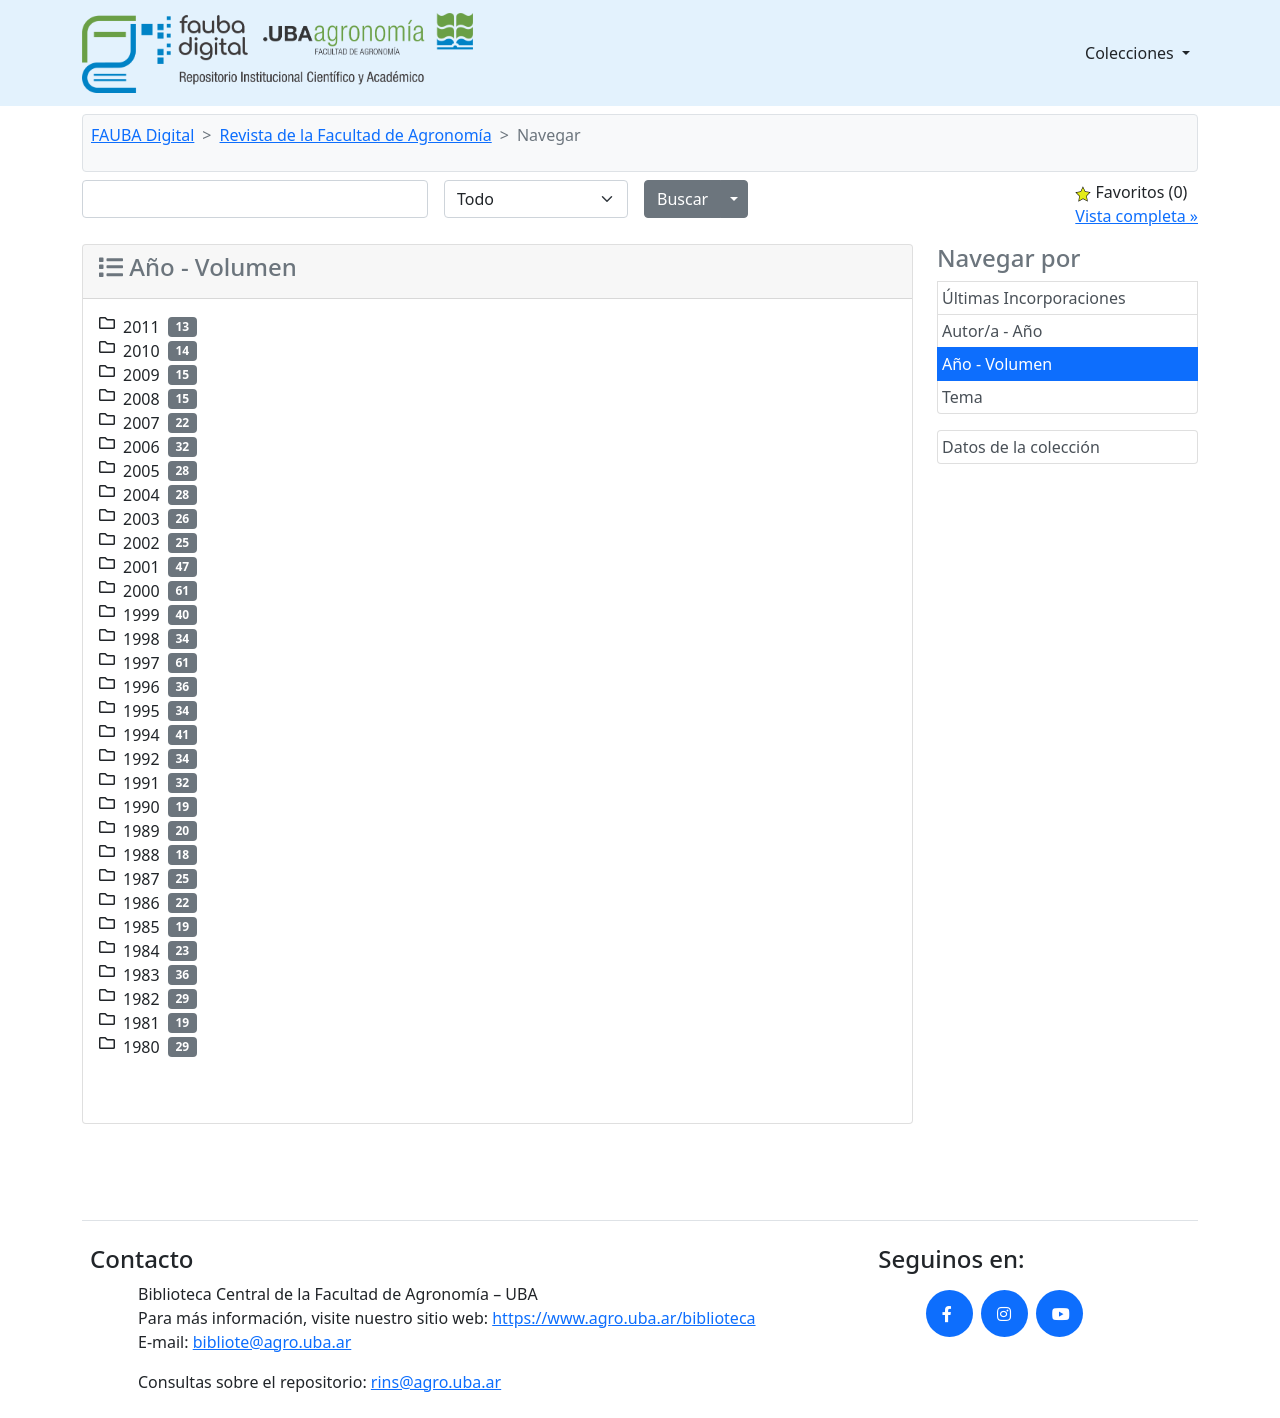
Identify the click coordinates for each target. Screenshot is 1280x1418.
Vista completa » (1136, 216)
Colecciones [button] (1131, 53)
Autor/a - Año (992, 331)
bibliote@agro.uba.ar (272, 1342)
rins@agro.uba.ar (436, 1382)
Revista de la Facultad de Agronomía (356, 135)
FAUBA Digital (142, 135)
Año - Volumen (997, 364)
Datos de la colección (1021, 447)
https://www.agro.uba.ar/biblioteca (623, 1318)
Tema (962, 397)
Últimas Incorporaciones (1034, 298)
